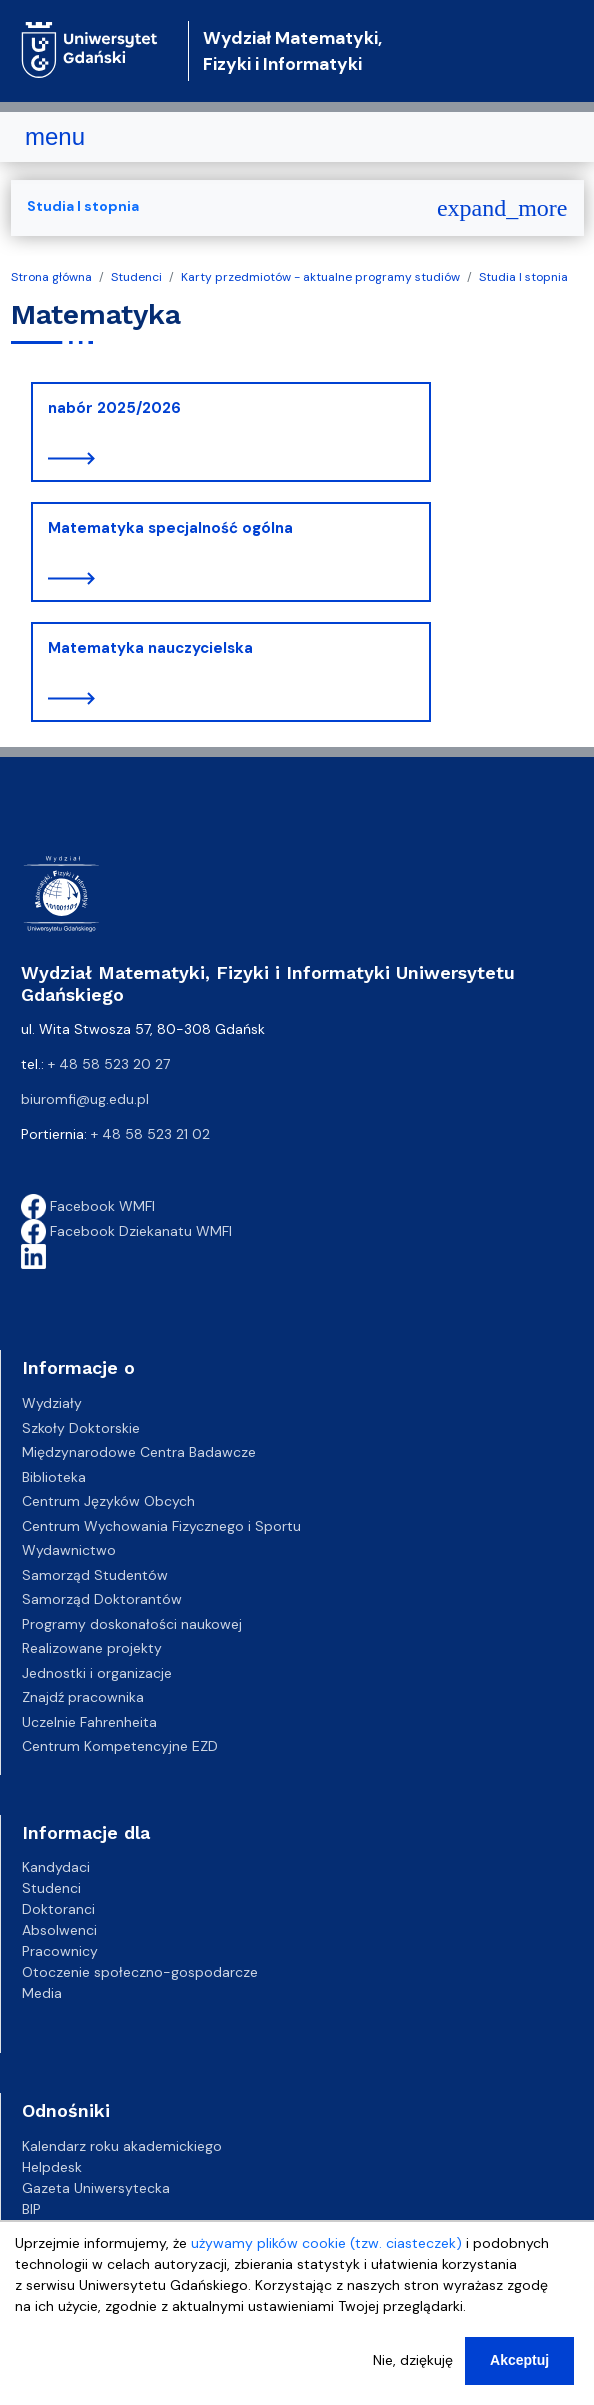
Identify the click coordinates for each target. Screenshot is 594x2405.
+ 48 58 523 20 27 (109, 1064)
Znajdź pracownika (83, 1697)
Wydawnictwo (69, 1550)
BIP (31, 2209)
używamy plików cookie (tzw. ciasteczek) (326, 2251)
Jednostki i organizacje (97, 1673)
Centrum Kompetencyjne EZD (120, 1746)
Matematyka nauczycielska (150, 648)
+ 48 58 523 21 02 (150, 1134)
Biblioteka (54, 1477)
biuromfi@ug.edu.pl (85, 1099)
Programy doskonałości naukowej (132, 1624)
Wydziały (52, 1403)
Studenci (136, 277)
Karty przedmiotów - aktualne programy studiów (320, 277)
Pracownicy (60, 1951)
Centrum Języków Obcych (108, 1501)
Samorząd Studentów (95, 1575)
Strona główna (51, 277)
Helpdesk (52, 2167)
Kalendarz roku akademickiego (122, 2146)
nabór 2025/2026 (114, 408)
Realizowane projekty (92, 1648)
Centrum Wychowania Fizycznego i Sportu (161, 1526)
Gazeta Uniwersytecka (96, 2188)
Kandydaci (56, 1867)
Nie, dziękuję (413, 2368)
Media (42, 1993)
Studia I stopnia (523, 277)
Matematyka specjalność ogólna (170, 528)
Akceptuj (519, 2368)
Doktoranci (58, 1909)
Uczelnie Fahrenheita (89, 1722)
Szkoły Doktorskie (81, 1428)
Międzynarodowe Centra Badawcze (139, 1452)
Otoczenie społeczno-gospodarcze (140, 1972)
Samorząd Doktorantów (102, 1599)
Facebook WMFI (88, 1206)
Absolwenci (59, 1930)
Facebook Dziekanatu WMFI (126, 1231)
